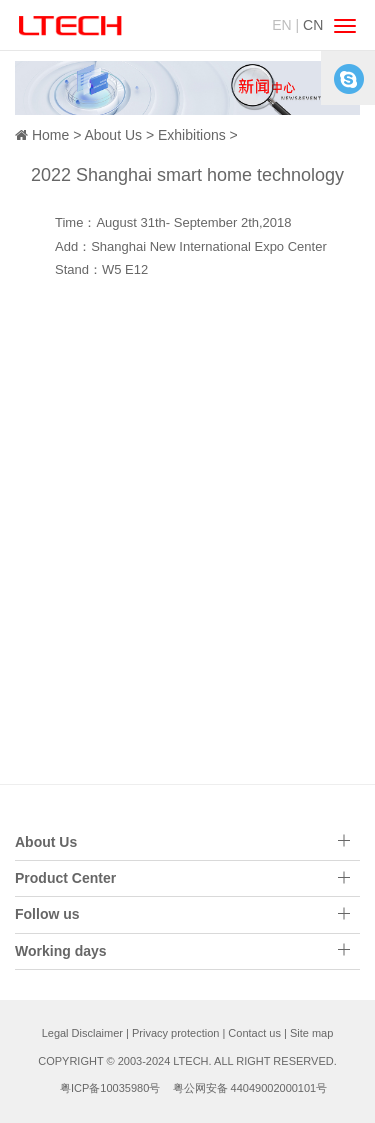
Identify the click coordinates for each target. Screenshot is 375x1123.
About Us (113, 135)
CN (313, 25)
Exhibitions (192, 135)
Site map (311, 1033)
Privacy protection (175, 1033)
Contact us (254, 1033)
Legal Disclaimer (82, 1033)
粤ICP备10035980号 (110, 1088)
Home (50, 135)
